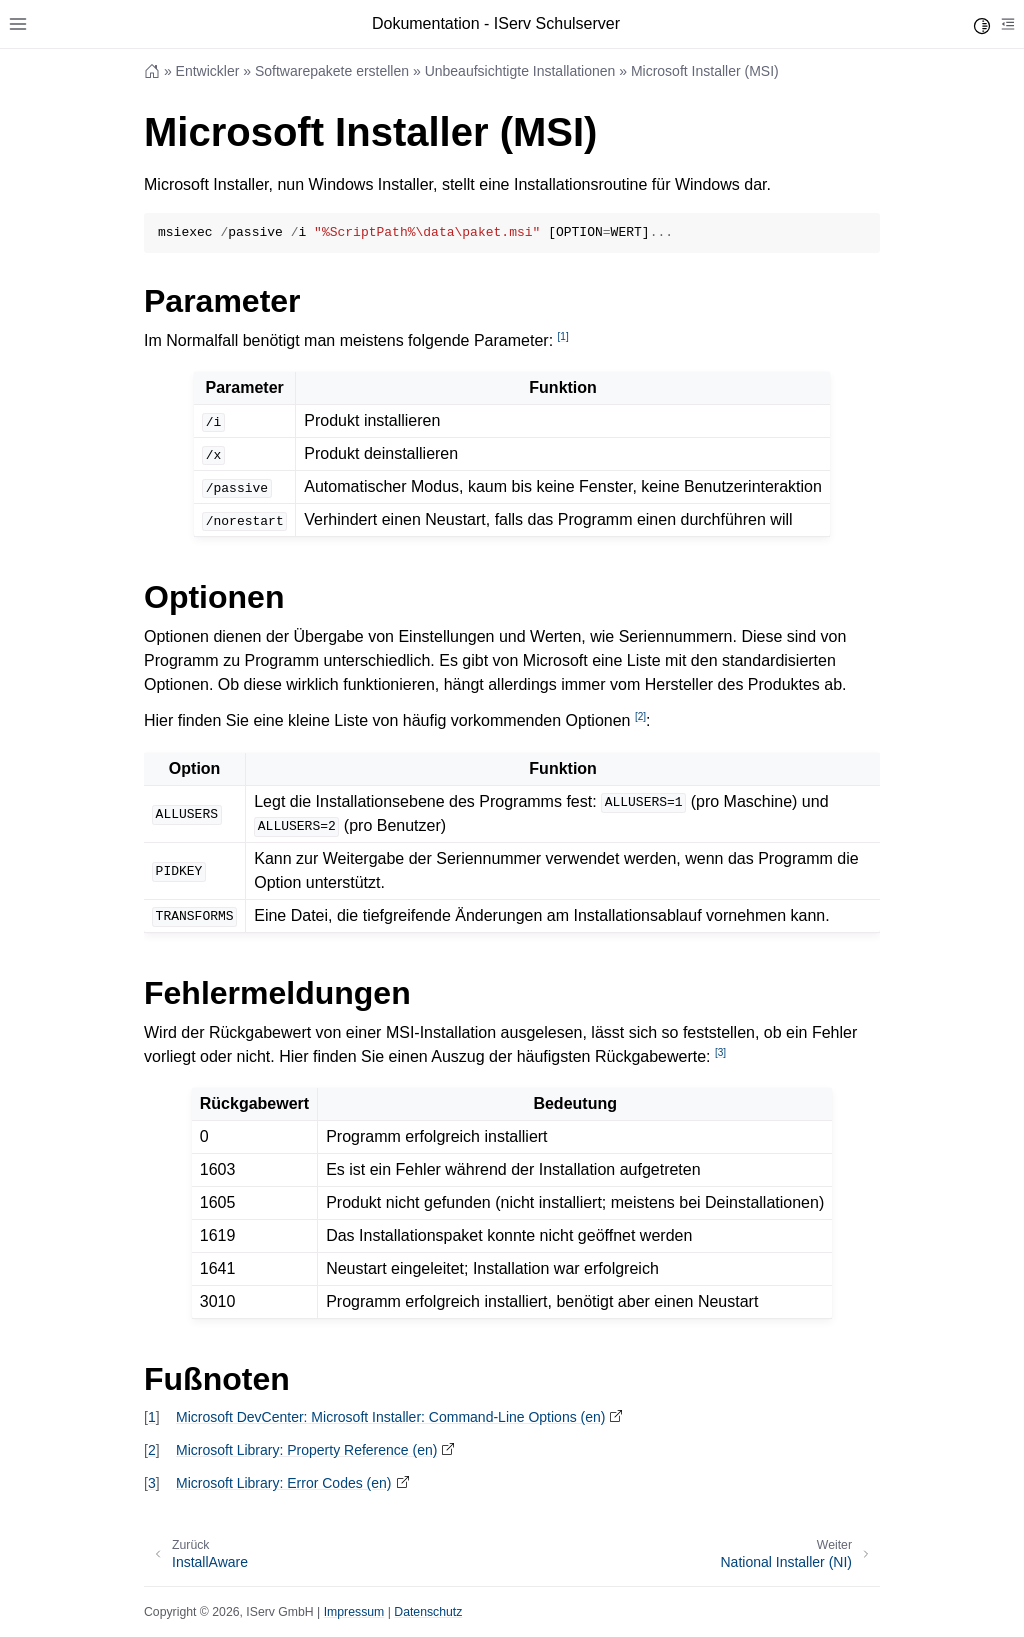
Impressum (354, 1612)
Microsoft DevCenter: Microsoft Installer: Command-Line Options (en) (390, 1417)
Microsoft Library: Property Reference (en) (306, 1450)
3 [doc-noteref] (720, 1052)
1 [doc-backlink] (152, 1417)
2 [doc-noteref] (640, 716)
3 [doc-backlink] (152, 1483)
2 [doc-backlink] (152, 1450)
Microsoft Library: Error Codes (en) (284, 1483)
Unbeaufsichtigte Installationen (520, 71)
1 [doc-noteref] (563, 336)
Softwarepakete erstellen (332, 71)
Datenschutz (428, 1612)
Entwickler (208, 71)
